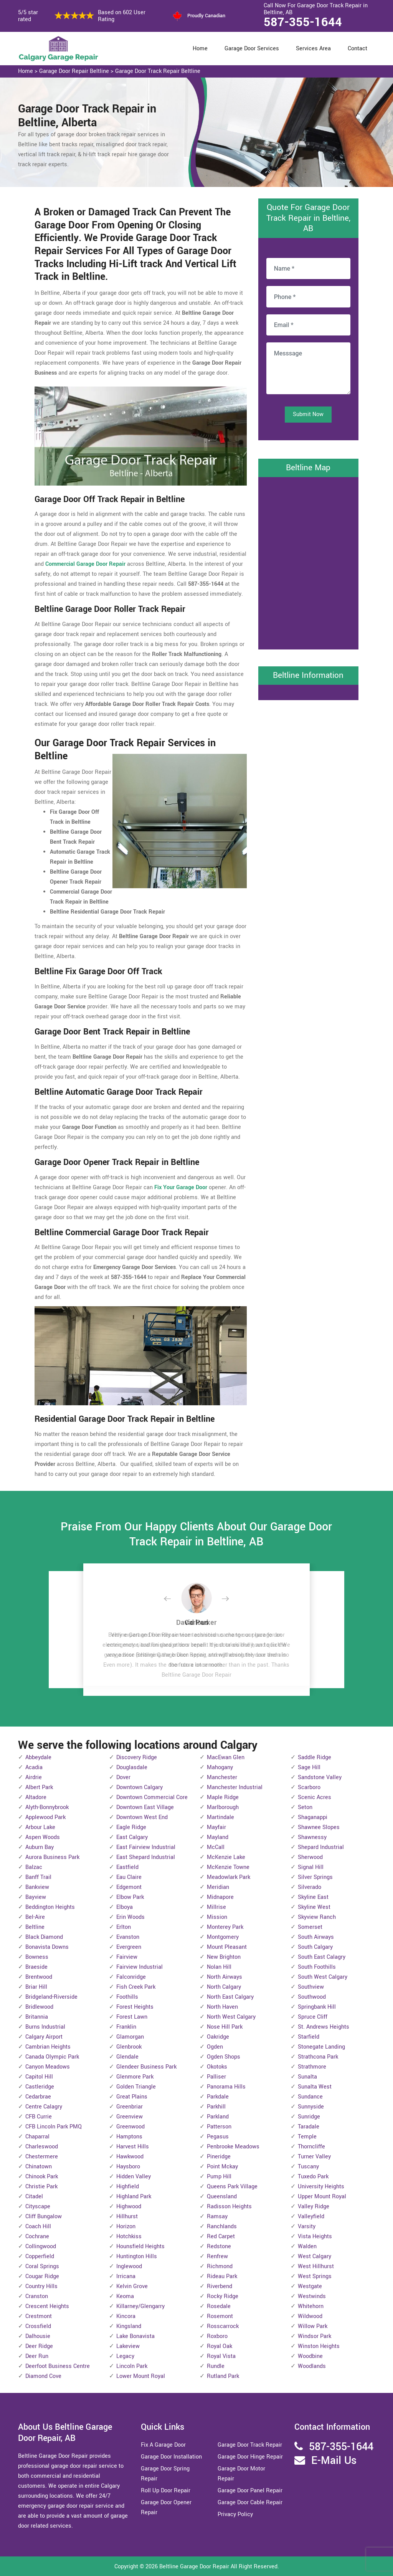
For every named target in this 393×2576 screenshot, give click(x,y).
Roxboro (217, 2336)
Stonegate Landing (321, 2047)
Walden (307, 2246)
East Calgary (132, 1837)
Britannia (36, 2017)
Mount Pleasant (227, 1947)
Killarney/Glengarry (140, 2306)
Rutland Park (223, 2376)
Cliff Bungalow (43, 2216)
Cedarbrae (38, 2097)
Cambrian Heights (48, 2047)
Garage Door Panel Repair (250, 2491)
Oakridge (218, 2037)
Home (200, 49)
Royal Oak (219, 2346)
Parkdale (218, 2097)
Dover (123, 1777)
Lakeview (128, 2346)
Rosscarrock (223, 2326)
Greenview (129, 2117)
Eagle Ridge (131, 1827)
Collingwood (40, 2246)
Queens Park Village (232, 2187)
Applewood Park (45, 1817)
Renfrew (217, 2256)
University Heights (321, 2187)
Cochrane (37, 2236)
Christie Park (41, 2187)
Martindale (220, 1817)
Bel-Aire (35, 1917)
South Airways (316, 1937)
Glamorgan (130, 2037)
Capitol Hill (39, 2077)
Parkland (218, 2117)
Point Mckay (222, 2167)
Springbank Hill (317, 2007)
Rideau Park (222, 2276)
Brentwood (38, 1977)
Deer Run (36, 2356)
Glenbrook (129, 2047)
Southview (311, 1987)
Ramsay (217, 2216)
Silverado (309, 1887)
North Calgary (224, 1987)
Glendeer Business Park (146, 2067)
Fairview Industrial (139, 1967)
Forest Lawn (131, 2017)
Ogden (215, 2047)
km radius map (308, 561)
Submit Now (308, 414)
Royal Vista (221, 2356)
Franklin (126, 2027)
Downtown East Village (145, 1807)
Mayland (217, 1837)
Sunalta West (315, 2087)
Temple (307, 2137)
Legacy (125, 2356)
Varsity (306, 2226)
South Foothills (317, 1967)
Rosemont (220, 2316)
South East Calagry (321, 1957)
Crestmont (38, 2316)
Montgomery (223, 1937)
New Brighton (224, 1957)
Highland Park (133, 2197)
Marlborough (223, 1807)
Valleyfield (311, 2216)
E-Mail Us (334, 2460)
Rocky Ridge (222, 2296)
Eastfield (127, 1867)
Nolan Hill (219, 1967)
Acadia (34, 1767)
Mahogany (220, 1767)
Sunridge (309, 2117)
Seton (305, 1807)
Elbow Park (130, 1897)
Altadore (35, 1797)
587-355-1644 (303, 22)
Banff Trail (38, 1877)
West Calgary (314, 2256)
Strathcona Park (318, 2057)
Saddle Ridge (314, 1757)
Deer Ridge (39, 2346)
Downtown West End (142, 1817)
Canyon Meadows (47, 2067)
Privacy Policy (235, 2514)
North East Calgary (230, 1997)
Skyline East (313, 1897)
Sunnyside (311, 2107)
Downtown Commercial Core (152, 1797)
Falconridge (131, 1977)
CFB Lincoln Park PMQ (53, 2127)
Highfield (127, 2187)
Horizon (125, 2226)
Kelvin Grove (132, 2286)
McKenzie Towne (228, 1867)
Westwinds (312, 2296)
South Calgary (315, 1947)
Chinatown (38, 2167)
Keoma (125, 2296)
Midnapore (220, 1897)
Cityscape (37, 2207)
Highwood (128, 2207)
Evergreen (128, 1947)
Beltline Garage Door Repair (194, 2567)
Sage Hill (309, 1767)
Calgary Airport (44, 2037)
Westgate (310, 2286)
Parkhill (216, 2107)
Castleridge (39, 2087)
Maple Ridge (223, 1797)
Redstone (219, 2246)
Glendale (127, 2057)
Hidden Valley (133, 2177)
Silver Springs (315, 1877)
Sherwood (310, 1857)
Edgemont (129, 1887)
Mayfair (216, 1827)
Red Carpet (221, 2236)
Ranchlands (222, 2226)
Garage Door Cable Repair (250, 2502)
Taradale (308, 2127)
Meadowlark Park (228, 1877)
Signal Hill (311, 1867)
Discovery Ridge (136, 1757)
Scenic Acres (314, 1797)
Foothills (127, 1997)
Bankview (37, 1887)
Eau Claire (129, 1877)
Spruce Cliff (312, 2017)
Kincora (125, 2316)
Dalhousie (37, 2336)
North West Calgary (231, 2017)
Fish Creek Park (135, 1987)
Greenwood (130, 2127)
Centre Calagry (43, 2107)
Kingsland (128, 2326)
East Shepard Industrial (145, 1857)
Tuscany (308, 2167)
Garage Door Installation (171, 2457)
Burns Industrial (45, 2027)
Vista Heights (315, 2236)
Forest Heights (135, 2007)
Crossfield (38, 2326)
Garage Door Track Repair (250, 2445)
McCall (216, 1847)
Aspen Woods (42, 1837)
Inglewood (129, 2266)
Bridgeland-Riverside (51, 1997)
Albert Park (39, 1787)
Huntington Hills (136, 2256)
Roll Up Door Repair (165, 2491)
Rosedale (219, 2306)
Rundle (216, 2366)
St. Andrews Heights (323, 2027)
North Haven (222, 2007)
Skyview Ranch (317, 1917)
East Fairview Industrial (145, 1847)
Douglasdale (131, 1767)
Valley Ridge (313, 2207)
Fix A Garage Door (163, 2445)
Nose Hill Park (225, 2027)
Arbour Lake (40, 1827)
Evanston (127, 1937)
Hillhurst (127, 2216)
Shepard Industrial (321, 1847)
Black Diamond (44, 1937)
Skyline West (314, 1907)
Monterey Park (225, 1927)
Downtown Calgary (139, 1787)
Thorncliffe (311, 2147)
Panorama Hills (226, 2087)
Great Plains (131, 2097)
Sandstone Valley (320, 1777)
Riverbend (219, 2286)
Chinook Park (41, 2177)
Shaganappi (312, 1817)
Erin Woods (130, 1917)
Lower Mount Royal (140, 2376)
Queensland (222, 2197)
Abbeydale (38, 1757)
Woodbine (310, 2356)
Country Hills (41, 2286)
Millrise (216, 1907)
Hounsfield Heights (140, 2246)
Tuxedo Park (313, 2177)
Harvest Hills (132, 2147)
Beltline (35, 1927)
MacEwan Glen (225, 1757)
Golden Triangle (136, 2087)
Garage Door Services (252, 49)
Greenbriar (129, 2107)
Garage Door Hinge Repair (250, 2457)
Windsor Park (314, 2336)
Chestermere (41, 2157)
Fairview (126, 1957)
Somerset (310, 1927)
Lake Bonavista (135, 2336)
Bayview (35, 1897)
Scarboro (309, 1787)
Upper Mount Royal (322, 2197)
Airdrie (33, 1777)
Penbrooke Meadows (233, 2147)
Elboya (124, 1907)
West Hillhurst (316, 2266)
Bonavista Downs (47, 1947)
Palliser (216, 2077)
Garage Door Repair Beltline (74, 71)
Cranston (36, 2296)
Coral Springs (42, 2266)
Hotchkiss (129, 2236)
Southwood (312, 1997)
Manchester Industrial (235, 1787)
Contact (357, 49)
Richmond (220, 2266)
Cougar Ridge (42, 2276)
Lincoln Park (131, 2366)
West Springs (315, 2276)
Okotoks (217, 2067)
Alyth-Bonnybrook (47, 1807)
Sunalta (307, 2077)
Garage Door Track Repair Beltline (157, 71)
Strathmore (312, 2067)
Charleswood (41, 2147)
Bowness (36, 1957)
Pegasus (218, 2137)
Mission (217, 1917)
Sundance (310, 2097)
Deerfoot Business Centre (57, 2366)
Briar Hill (36, 1987)
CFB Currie (38, 2117)
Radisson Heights (229, 2207)
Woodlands (312, 2366)
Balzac (33, 1867)
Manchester (222, 1777)
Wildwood (310, 2316)
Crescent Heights (47, 2306)
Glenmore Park (135, 2077)
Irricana (125, 2276)
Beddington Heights (50, 1907)
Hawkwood (130, 2157)
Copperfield (39, 2256)
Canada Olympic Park (52, 2057)
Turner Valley (314, 2157)
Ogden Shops (223, 2057)
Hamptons (129, 2137)
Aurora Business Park (52, 1857)
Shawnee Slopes (319, 1827)
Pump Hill (219, 2177)
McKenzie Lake (226, 1857)
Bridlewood (39, 2007)
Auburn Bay (39, 1847)
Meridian (218, 1887)
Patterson (219, 2127)
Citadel (34, 2197)
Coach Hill (38, 2226)
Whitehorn (311, 2306)
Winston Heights (319, 2346)
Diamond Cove (43, 2376)
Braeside (36, 1967)
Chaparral (37, 2137)
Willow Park (312, 2326)
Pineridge (219, 2157)
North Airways (224, 1977)
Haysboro (128, 2167)
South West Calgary (322, 1977)
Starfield (308, 2037)
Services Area (313, 49)
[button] (173, 1599)
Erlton (123, 1927)
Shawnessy (312, 1837)
